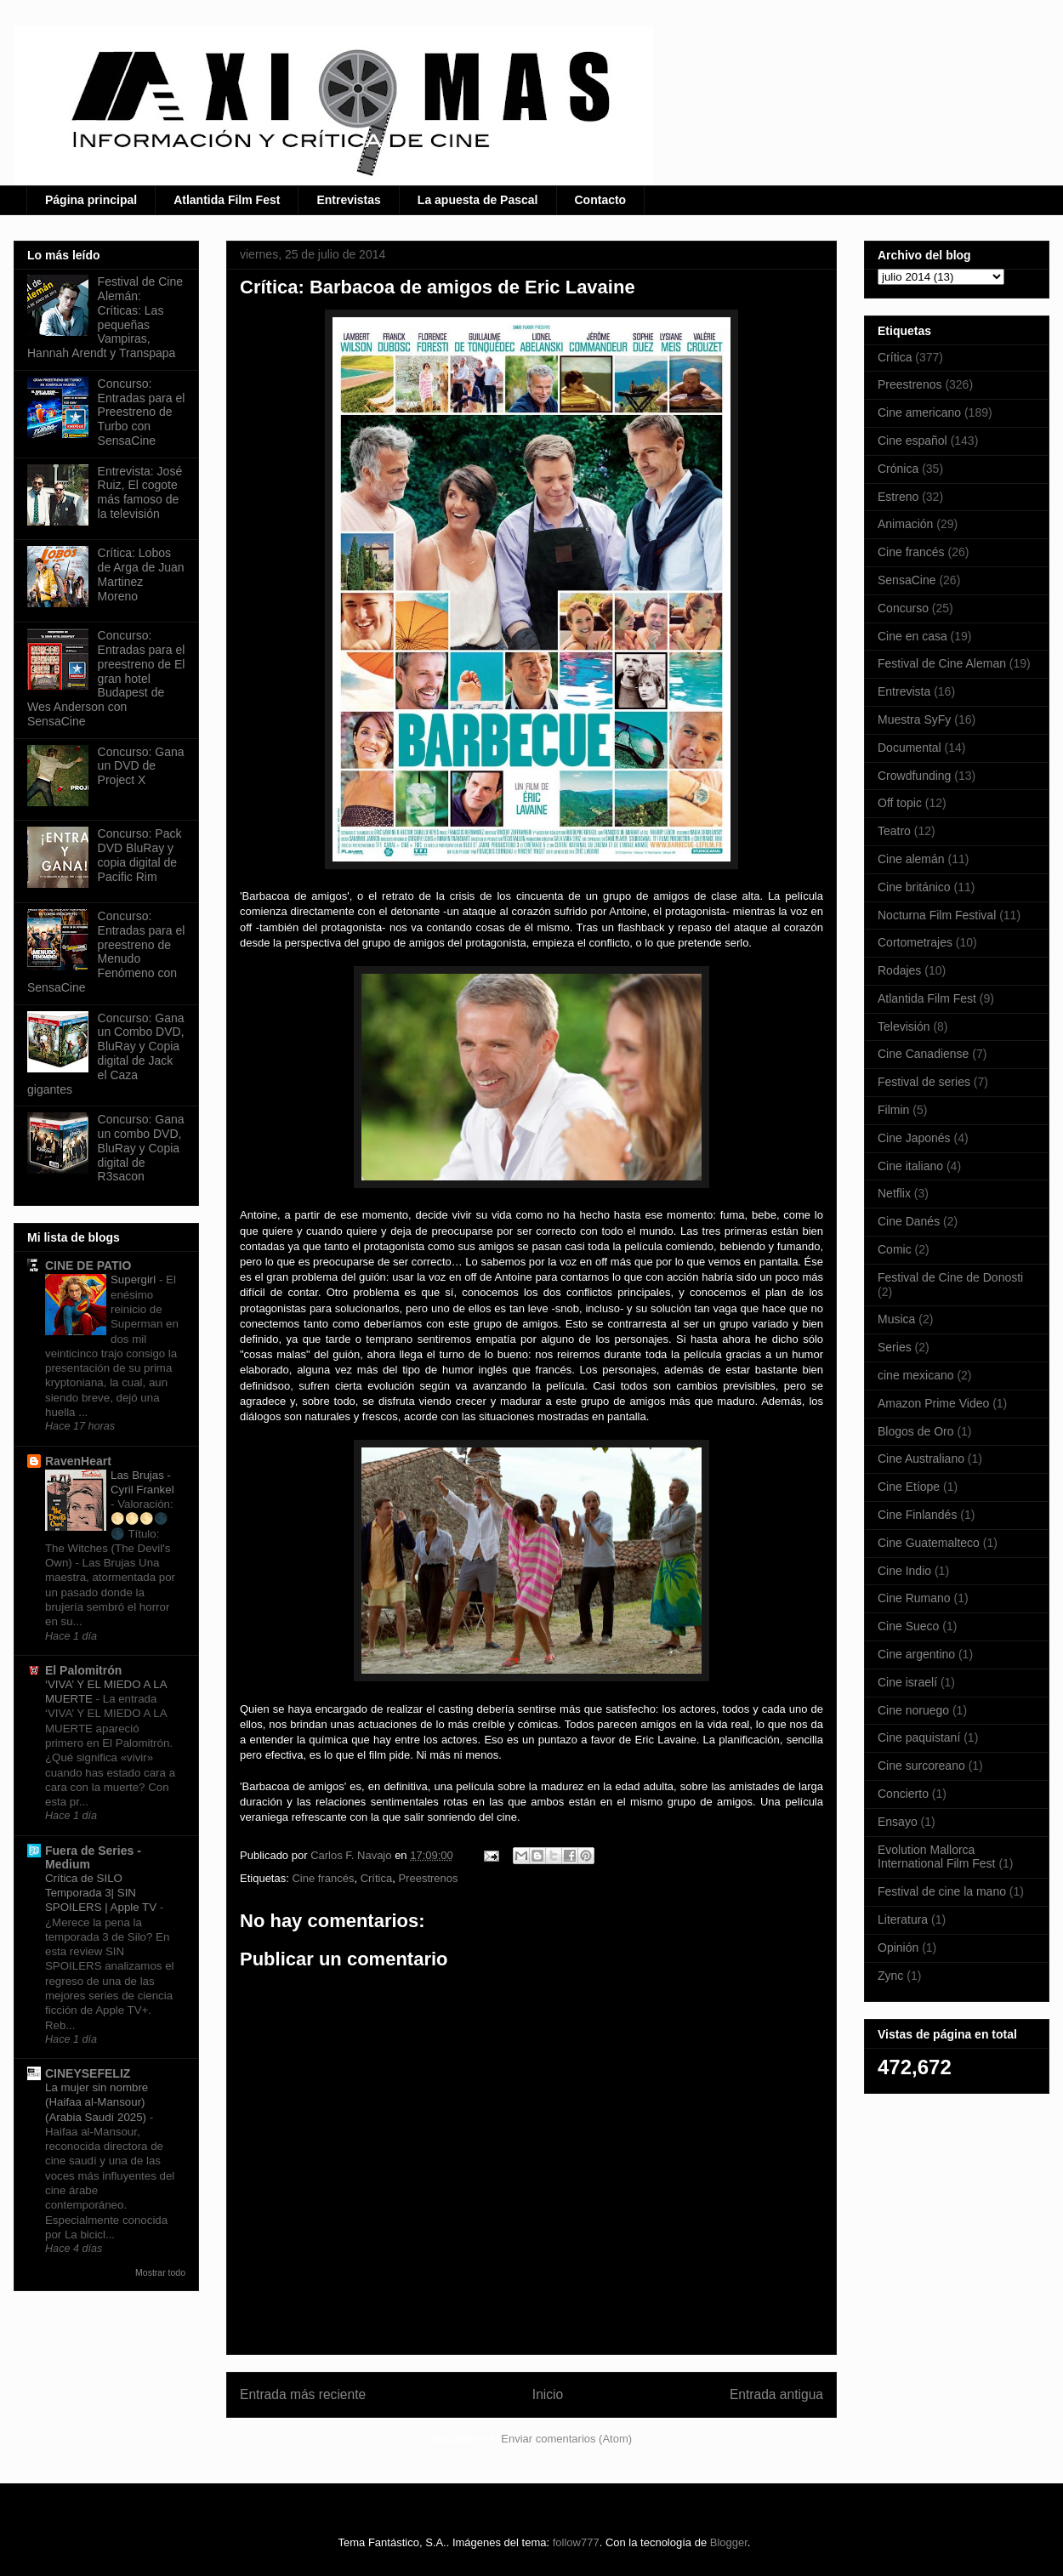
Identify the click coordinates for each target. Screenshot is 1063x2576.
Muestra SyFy (914, 719)
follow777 (576, 2542)
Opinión (898, 1947)
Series (895, 1347)
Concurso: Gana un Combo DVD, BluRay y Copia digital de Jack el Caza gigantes (106, 1053)
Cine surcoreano (921, 1765)
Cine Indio (904, 1571)
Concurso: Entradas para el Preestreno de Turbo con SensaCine (141, 412)
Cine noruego (913, 1710)
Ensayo (898, 1821)
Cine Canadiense (923, 1054)
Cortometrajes (915, 942)
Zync (890, 1975)
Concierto (903, 1793)
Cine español (912, 440)
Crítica (377, 1878)
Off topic (900, 803)
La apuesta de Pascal (478, 200)
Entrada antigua (776, 2394)
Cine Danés (909, 1221)
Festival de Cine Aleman (942, 663)
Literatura (903, 1919)
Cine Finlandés (917, 1514)
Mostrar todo (160, 2272)
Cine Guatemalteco (929, 1543)
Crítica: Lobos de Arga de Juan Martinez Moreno (141, 574)
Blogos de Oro (916, 1431)
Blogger (729, 2542)
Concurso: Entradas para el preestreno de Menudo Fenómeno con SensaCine (106, 951)
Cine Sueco (908, 1626)
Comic (895, 1249)
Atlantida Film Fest (226, 200)
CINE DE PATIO (88, 1265)
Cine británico (914, 887)
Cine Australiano (921, 1458)
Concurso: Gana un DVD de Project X (141, 766)
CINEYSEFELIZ (87, 2073)
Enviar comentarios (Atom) (566, 2438)
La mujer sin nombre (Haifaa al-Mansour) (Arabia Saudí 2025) (97, 2102)
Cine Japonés (914, 1138)
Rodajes (899, 970)
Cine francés (323, 1878)
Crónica (898, 468)
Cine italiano (910, 1166)
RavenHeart (78, 1461)
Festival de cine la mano (942, 1891)
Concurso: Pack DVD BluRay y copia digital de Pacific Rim (140, 855)
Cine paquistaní (919, 1737)
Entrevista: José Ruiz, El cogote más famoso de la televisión (140, 492)
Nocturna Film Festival (937, 915)
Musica (896, 1319)
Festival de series (924, 1082)
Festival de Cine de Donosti (950, 1277)
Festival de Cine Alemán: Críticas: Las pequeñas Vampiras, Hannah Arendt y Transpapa (105, 317)
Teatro (894, 831)
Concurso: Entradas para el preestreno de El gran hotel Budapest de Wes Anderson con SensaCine (106, 678)
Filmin (893, 1110)
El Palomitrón (83, 1670)
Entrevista (904, 691)
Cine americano (919, 412)
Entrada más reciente (303, 2394)
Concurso (903, 608)
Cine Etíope (909, 1486)
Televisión (903, 1026)
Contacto (601, 200)
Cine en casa (912, 636)
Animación (905, 524)
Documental (909, 747)
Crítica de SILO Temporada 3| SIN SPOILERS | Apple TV (102, 1893)
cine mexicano (916, 1375)
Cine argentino (916, 1654)
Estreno (898, 496)
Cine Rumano (914, 1598)
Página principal (91, 200)
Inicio (547, 2394)
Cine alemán (911, 859)
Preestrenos (428, 1878)
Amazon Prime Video (933, 1403)
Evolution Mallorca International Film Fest (937, 1857)
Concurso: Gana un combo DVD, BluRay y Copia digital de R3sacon (141, 1147)
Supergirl (135, 1279)
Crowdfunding (914, 775)
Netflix (894, 1193)
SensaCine (907, 580)
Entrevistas (348, 200)
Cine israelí (907, 1682)
